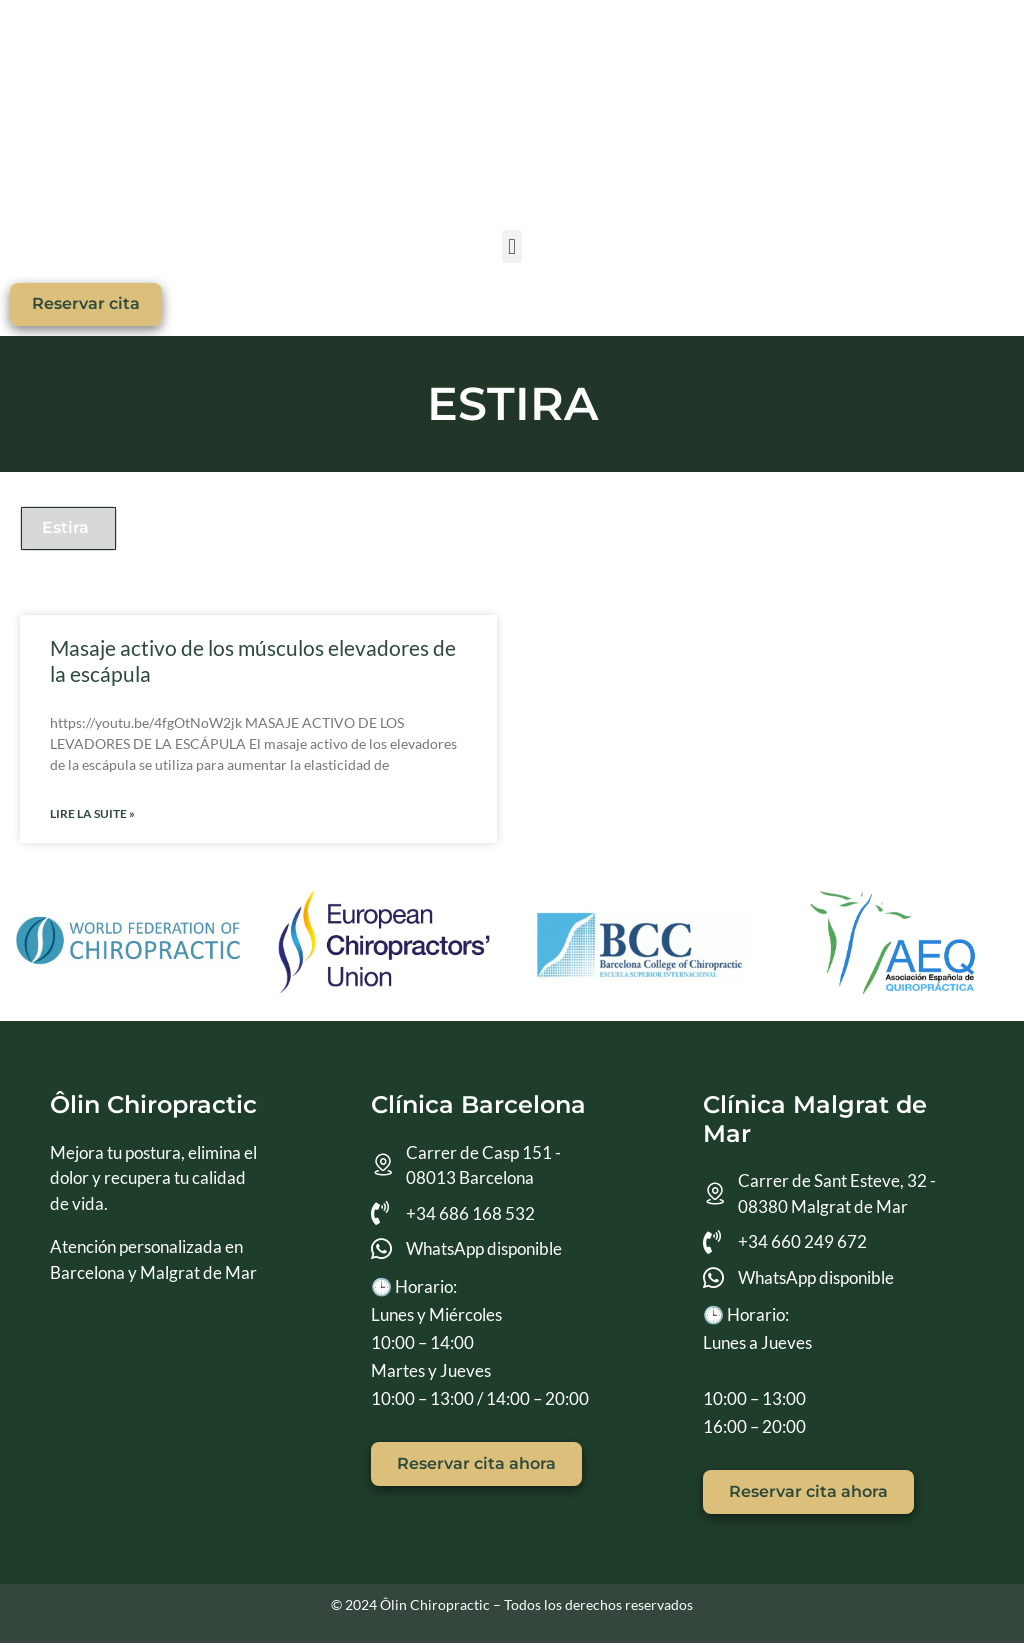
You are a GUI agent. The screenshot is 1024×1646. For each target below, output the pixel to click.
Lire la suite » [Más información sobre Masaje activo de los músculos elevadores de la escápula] (92, 816)
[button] (511, 246)
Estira (65, 529)
